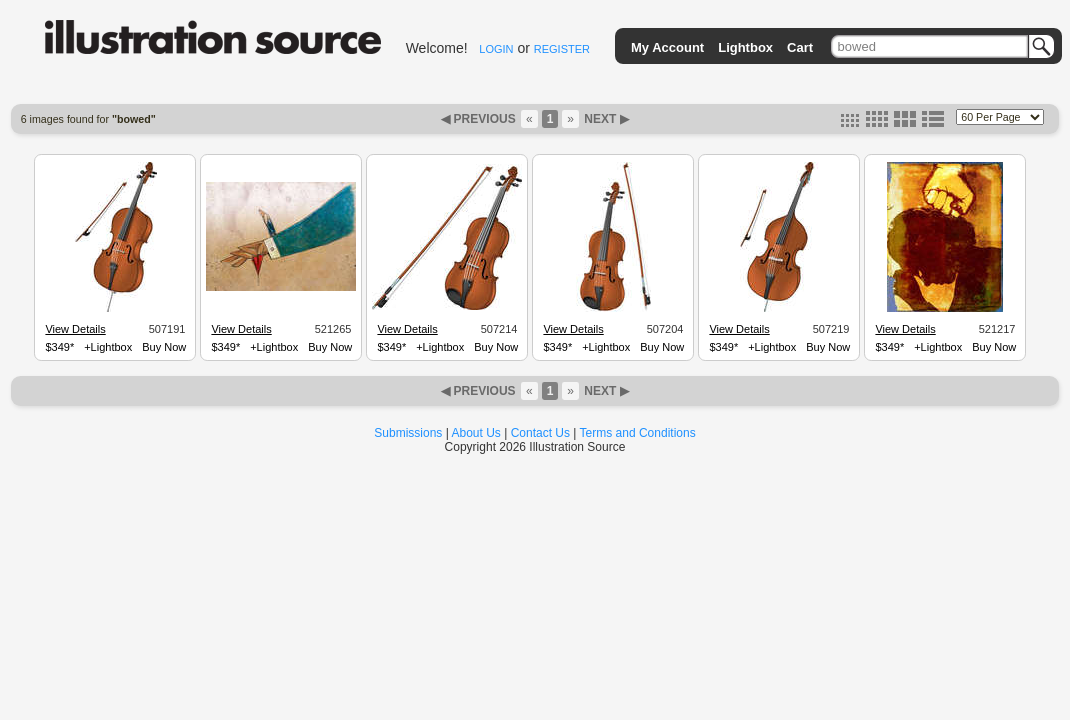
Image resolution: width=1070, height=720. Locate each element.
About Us (476, 433)
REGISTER (562, 49)
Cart (800, 47)
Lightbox (745, 47)
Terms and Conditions (638, 433)
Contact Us (540, 433)
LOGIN (496, 49)
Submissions (408, 433)
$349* (59, 347)
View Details (75, 329)
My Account (667, 47)
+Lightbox (108, 347)
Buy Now (164, 347)
